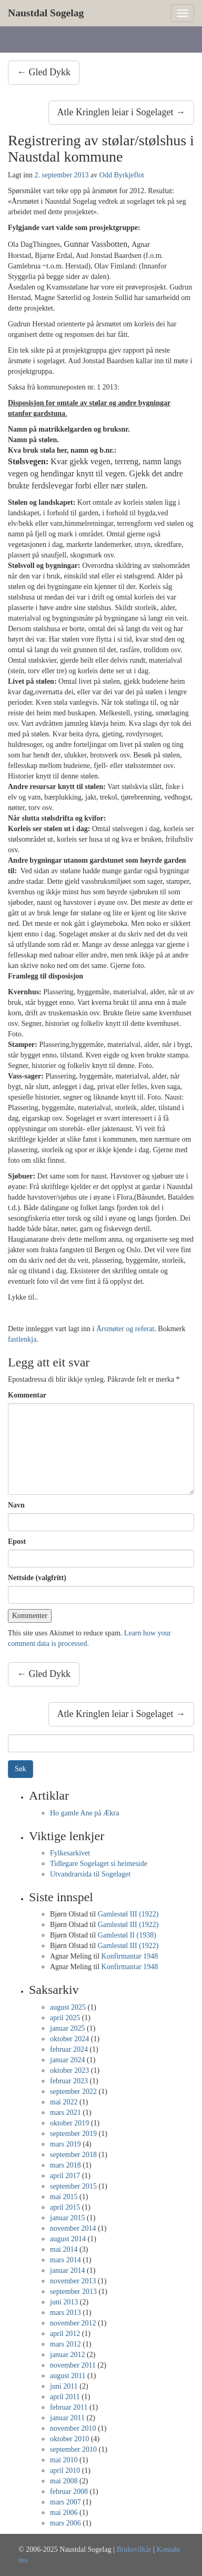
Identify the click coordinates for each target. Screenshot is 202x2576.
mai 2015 (64, 2197)
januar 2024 (67, 2060)
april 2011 (65, 2397)
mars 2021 (65, 2112)
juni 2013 (64, 2302)
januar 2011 (67, 2418)
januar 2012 (67, 2355)
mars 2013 (65, 2313)
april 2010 (65, 2470)
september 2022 (73, 2091)
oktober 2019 (69, 2123)
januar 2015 (67, 2218)
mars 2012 (65, 2344)
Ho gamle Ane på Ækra (84, 1813)
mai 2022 (64, 2102)
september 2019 (73, 2134)
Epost (17, 1541)
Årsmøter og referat (125, 1329)
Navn (16, 1505)
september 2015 (73, 2186)
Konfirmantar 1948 (130, 1956)
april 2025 (65, 2018)
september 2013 (73, 2291)
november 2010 (73, 2428)
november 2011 (73, 2365)
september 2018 (73, 2155)
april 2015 (65, 2207)
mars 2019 (65, 2144)
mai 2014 (64, 2249)
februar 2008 (69, 2491)
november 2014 (73, 2228)
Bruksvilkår (133, 2549)
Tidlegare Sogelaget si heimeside (98, 1864)
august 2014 (68, 2239)
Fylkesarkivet (70, 1853)
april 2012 (65, 2334)
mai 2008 (64, 2481)
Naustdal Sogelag (46, 12)
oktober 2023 (69, 2070)
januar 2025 (67, 2028)
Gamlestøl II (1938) (127, 1935)
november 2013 (73, 2281)
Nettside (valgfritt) (37, 1578)
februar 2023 (69, 2081)
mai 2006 (64, 2513)
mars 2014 (65, 2260)
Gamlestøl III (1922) (128, 1914)
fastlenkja (22, 1339)
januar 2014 (67, 2270)
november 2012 (73, 2323)
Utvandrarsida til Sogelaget (90, 1874)
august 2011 (68, 2376)
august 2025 (68, 2007)
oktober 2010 (69, 2439)
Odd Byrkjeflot (121, 175)
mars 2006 (65, 2523)
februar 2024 (69, 2049)
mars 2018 (65, 2165)
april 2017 (65, 2176)
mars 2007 (65, 2502)
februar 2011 (68, 2407)
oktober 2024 (69, 2039)
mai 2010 (64, 2460)
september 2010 (73, 2449)
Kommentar (27, 1395)
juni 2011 (64, 2386)
